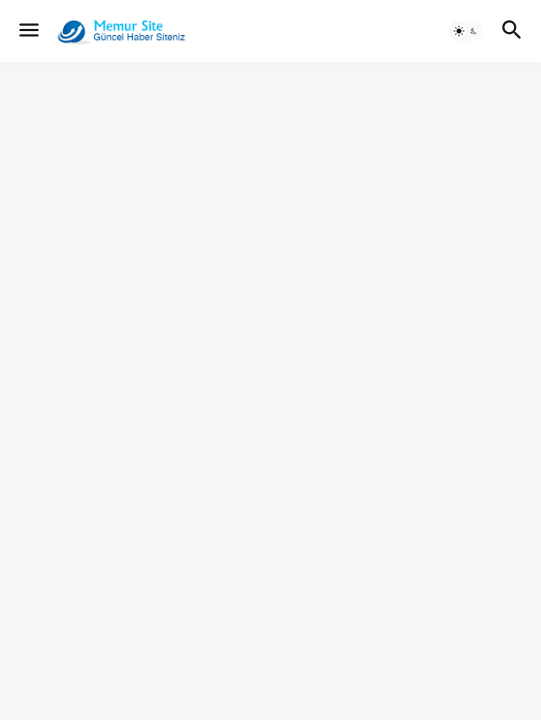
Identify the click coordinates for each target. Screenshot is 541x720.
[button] (27, 31)
